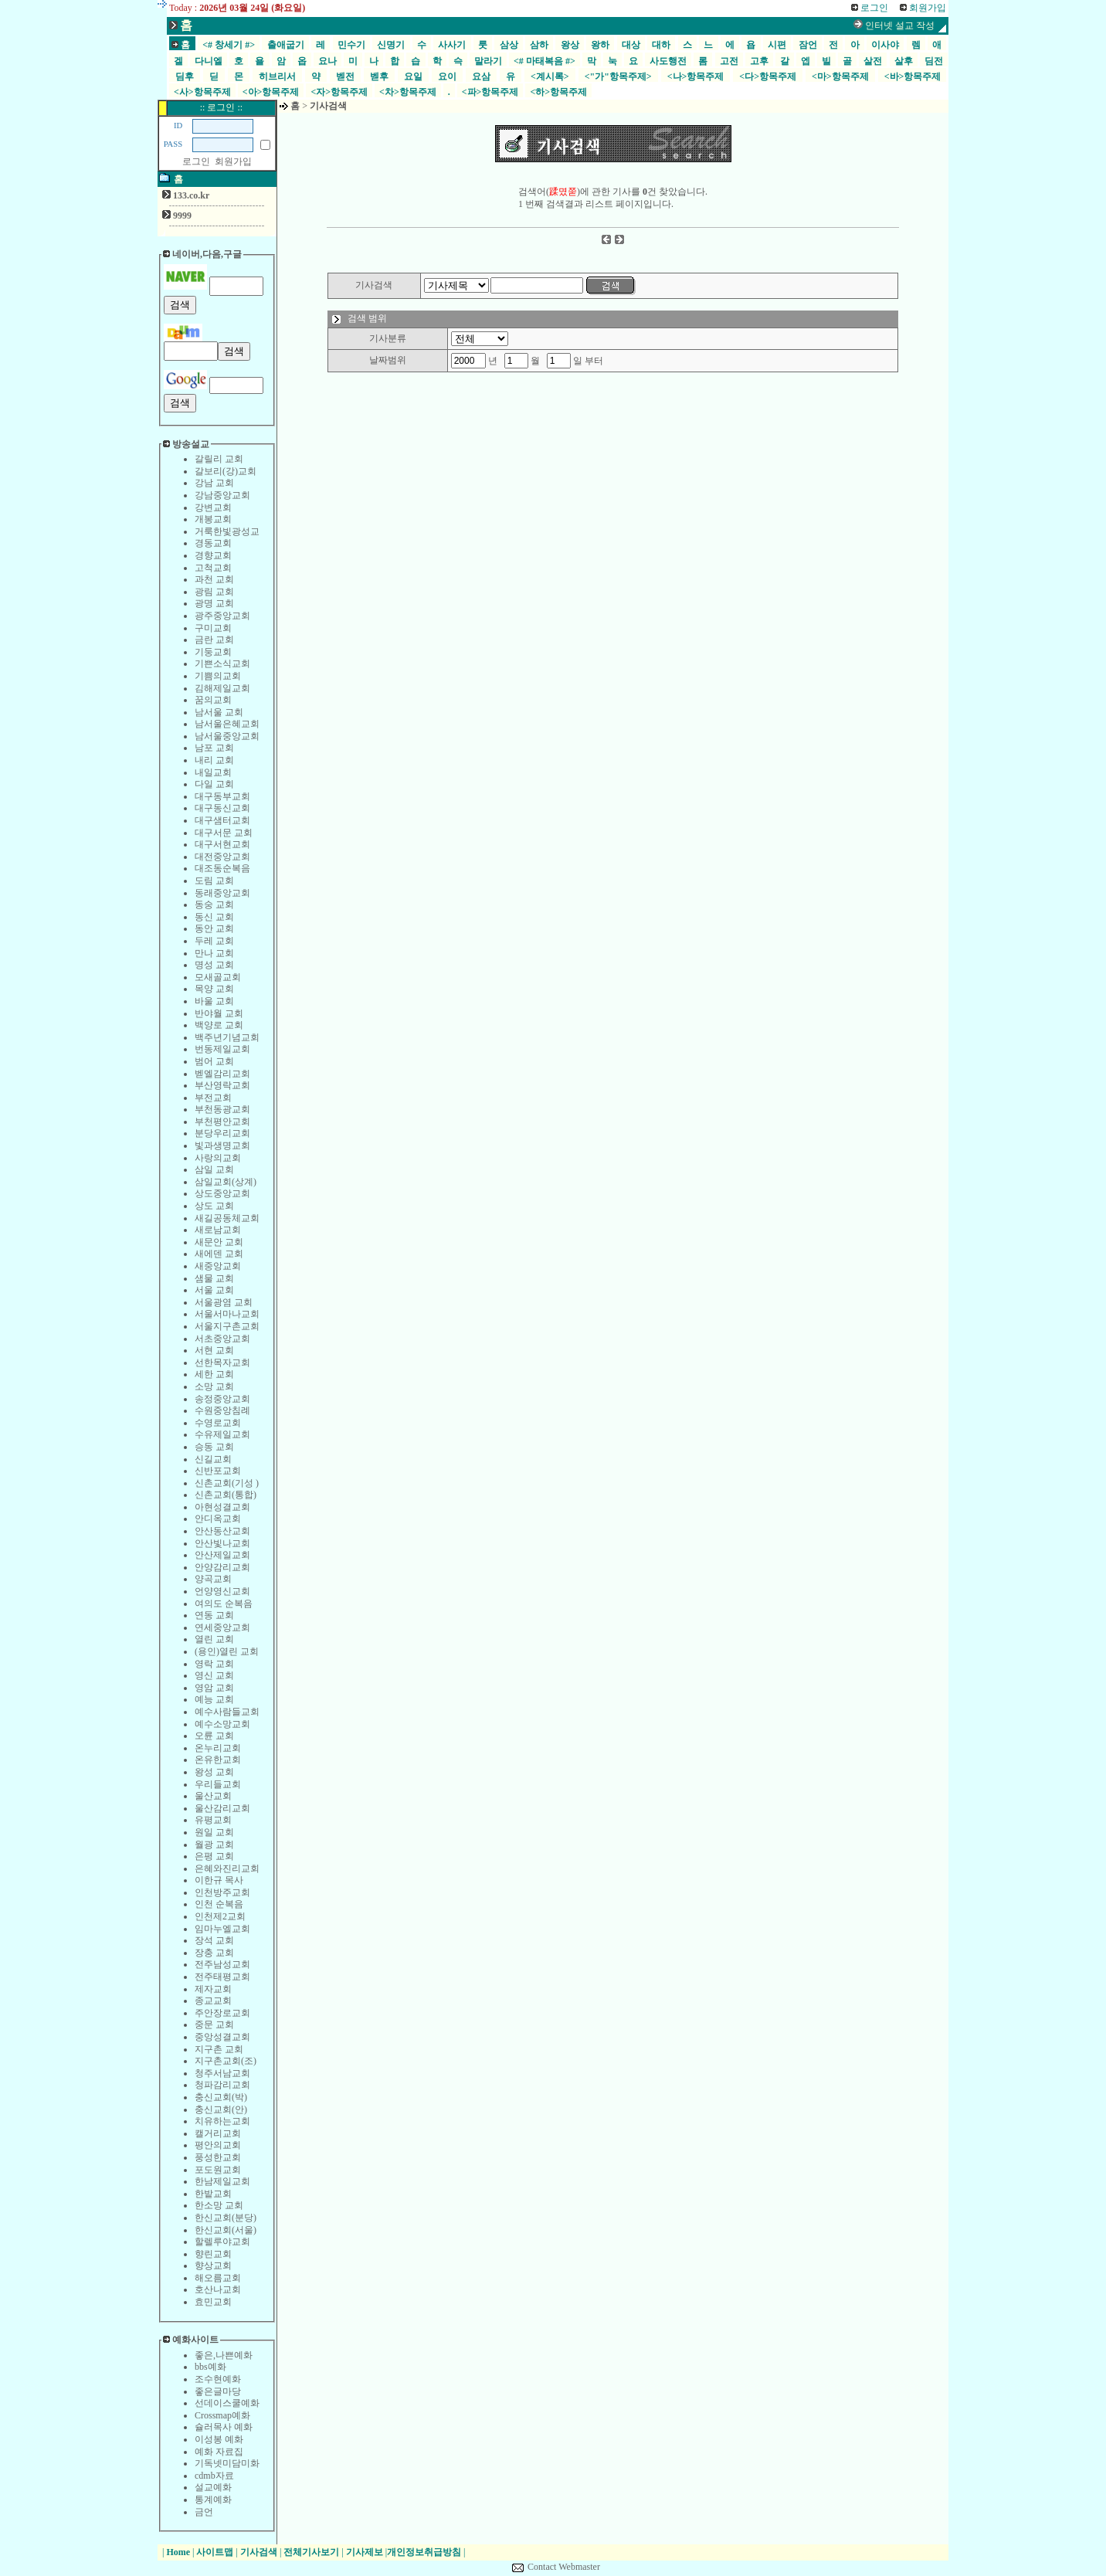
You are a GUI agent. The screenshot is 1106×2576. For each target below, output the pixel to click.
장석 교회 (214, 1940)
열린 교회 (214, 1639)
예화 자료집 (219, 2451)
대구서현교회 (222, 844)
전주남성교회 (222, 1964)
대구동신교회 (222, 808)
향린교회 (213, 2253)
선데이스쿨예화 (227, 2403)
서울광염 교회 (224, 1302)
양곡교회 (213, 1578)
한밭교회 (213, 2193)
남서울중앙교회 (227, 736)
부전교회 (213, 1097)
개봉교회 (213, 519)
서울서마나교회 (227, 1313)
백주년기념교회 (227, 1037)
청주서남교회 (222, 2073)
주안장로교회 (222, 2013)
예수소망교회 (222, 1724)
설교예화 (213, 2487)
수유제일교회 (222, 1434)
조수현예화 (218, 2379)
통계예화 (213, 2499)
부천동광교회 (222, 1109)
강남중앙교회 (222, 495)
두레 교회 (214, 940)
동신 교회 (214, 916)
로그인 (196, 161)
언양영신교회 (222, 1591)
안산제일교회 (222, 1554)
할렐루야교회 (222, 2241)
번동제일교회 (222, 1049)
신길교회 (213, 1459)
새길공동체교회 (227, 1218)
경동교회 (213, 543)
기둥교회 (213, 652)
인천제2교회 (220, 1916)
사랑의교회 (218, 1157)
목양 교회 (214, 988)
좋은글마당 (218, 2391)
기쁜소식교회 (222, 663)
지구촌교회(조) (225, 2060)
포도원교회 (218, 2169)
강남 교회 (214, 482)
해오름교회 (218, 2277)
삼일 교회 (214, 1169)
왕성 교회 (214, 1772)
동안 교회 (214, 928)
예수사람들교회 (227, 1711)
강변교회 (213, 507)
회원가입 (233, 161)
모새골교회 (218, 977)
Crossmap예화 (222, 2415)
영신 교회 (214, 1675)
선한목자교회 (222, 1362)
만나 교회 (214, 953)
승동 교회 (214, 1446)
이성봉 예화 (219, 2439)
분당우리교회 (222, 1133)
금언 (204, 2511)
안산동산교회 (222, 1531)
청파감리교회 (222, 2084)
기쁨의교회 (218, 675)
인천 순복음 (219, 1904)
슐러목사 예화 (224, 2427)
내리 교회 (214, 760)
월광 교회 (214, 1844)
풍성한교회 (218, 2157)
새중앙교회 (218, 1266)
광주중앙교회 (222, 615)
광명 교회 (214, 603)
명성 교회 (214, 964)
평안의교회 (218, 2145)
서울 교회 (214, 1290)
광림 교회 (214, 591)
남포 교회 (214, 747)
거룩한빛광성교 (227, 531)
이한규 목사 (219, 1880)
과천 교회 (214, 579)
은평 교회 (214, 1856)
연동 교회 (214, 1615)
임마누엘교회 (222, 1928)
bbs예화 (210, 2366)
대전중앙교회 (222, 856)
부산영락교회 (222, 1085)
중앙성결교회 (222, 2036)
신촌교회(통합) (225, 1494)
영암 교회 (214, 1687)
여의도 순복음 (224, 1603)
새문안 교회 (219, 1242)
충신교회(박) (221, 2097)
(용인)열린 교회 (227, 1651)
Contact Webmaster (564, 2566)
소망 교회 (214, 1386)
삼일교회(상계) (225, 1181)
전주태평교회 (222, 1976)
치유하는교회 (222, 2121)
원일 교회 (214, 1832)
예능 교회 (214, 1699)
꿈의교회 (213, 699)
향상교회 (213, 2265)
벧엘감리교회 (222, 1073)
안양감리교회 (222, 1567)
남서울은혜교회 (227, 723)
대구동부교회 (222, 796)
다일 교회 (214, 784)
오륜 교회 (214, 1735)
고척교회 (213, 567)
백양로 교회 (219, 1025)
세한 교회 (214, 1374)
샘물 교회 (214, 1278)
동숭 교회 (214, 904)
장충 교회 (214, 1952)
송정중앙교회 (222, 1398)
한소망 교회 (219, 2205)
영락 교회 (214, 1663)
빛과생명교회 (222, 1145)
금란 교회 (214, 639)
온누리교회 (218, 1748)
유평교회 (213, 1819)
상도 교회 (214, 1205)
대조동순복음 (222, 868)
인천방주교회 (222, 1892)
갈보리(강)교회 (225, 471)
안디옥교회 (218, 1518)
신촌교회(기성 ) (227, 1483)
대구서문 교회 (224, 832)
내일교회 (213, 772)
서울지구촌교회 (227, 1326)
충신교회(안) (221, 2109)
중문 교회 (214, 2024)
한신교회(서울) (225, 2230)
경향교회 (213, 555)
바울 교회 (214, 1001)
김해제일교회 (222, 688)
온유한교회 (218, 1759)
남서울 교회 (219, 712)
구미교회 (213, 628)
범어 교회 (214, 1061)
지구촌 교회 (219, 2049)
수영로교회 (218, 1422)
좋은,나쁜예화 (224, 2355)
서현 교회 (214, 1350)
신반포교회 (218, 1470)
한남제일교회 (222, 2181)
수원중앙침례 (222, 1410)
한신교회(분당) (225, 2217)
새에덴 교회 (219, 1253)
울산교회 (213, 1795)
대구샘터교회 (222, 820)
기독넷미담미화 (227, 2463)
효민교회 (213, 2301)
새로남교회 (218, 1229)
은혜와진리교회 (227, 1868)
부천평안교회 (222, 1121)
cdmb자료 (214, 2475)
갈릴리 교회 (219, 458)
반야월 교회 (219, 1013)
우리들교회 (218, 1784)
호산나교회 (218, 2289)
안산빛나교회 (222, 1543)
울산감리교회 (222, 1808)
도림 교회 (214, 880)
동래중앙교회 (222, 893)
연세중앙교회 (222, 1627)
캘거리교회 (218, 2133)
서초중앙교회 (222, 1338)
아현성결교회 (222, 1507)
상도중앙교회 (222, 1193)
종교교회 (213, 2000)
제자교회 (213, 1989)
